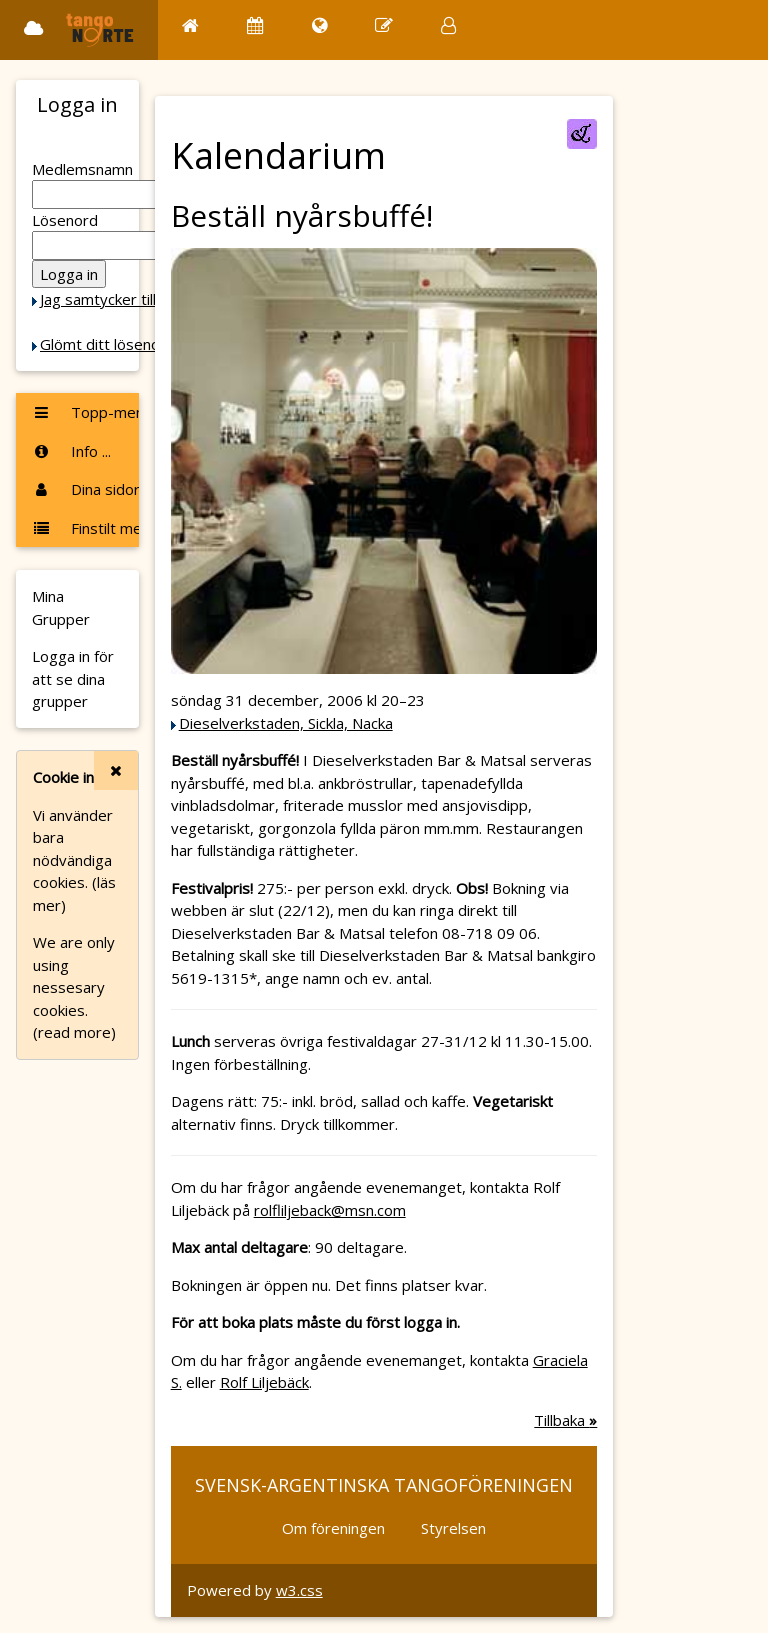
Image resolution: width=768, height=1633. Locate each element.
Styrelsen (453, 1528)
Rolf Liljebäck (264, 1382)
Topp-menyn (85, 412)
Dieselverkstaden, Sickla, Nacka (286, 723)
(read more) (74, 1032)
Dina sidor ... (85, 489)
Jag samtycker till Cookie (123, 299)
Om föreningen (333, 1528)
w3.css (299, 1590)
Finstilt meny (85, 528)
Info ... (71, 451)
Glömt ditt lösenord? (111, 344)
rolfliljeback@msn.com (330, 1210)
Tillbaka (565, 1420)
